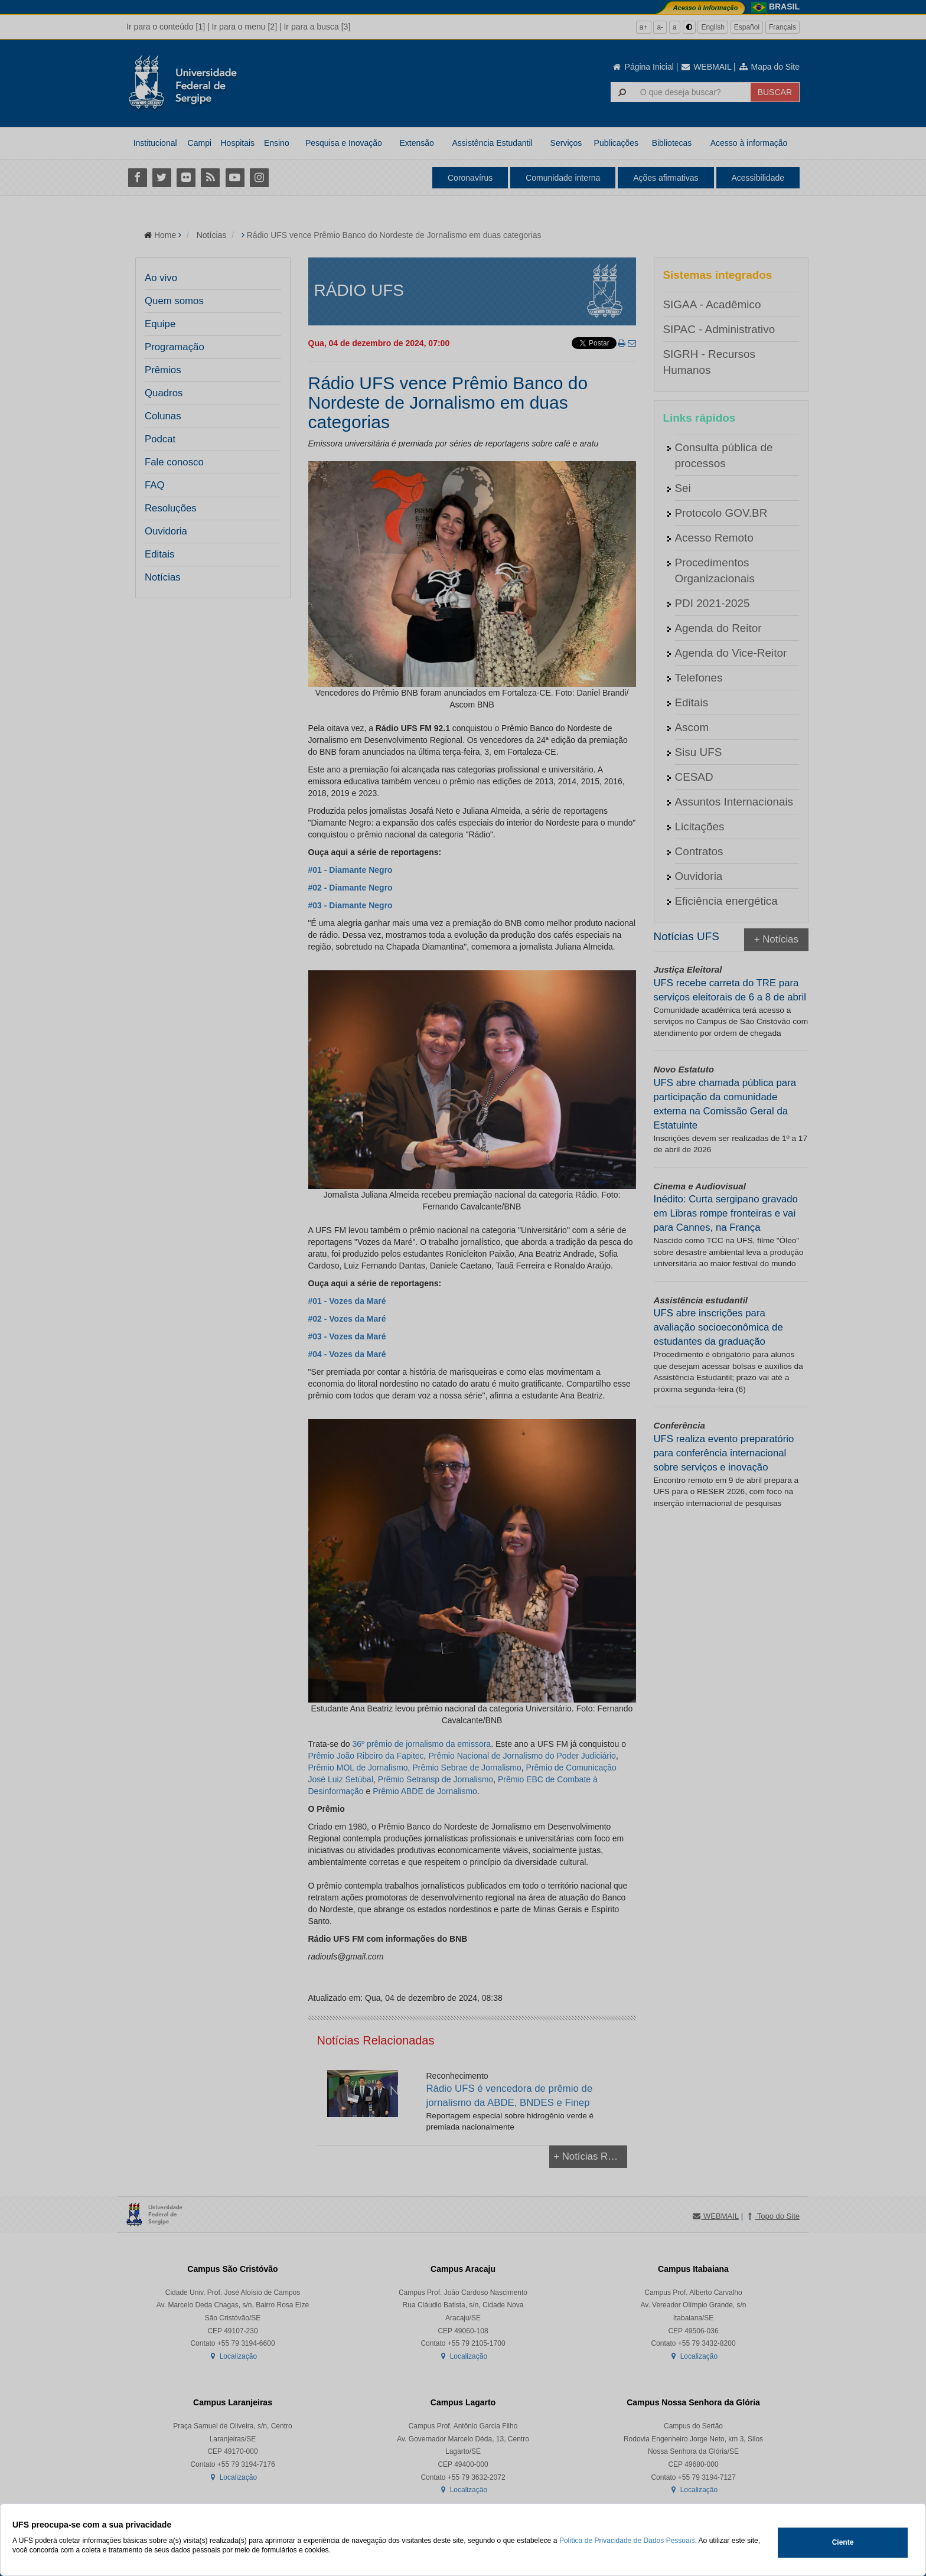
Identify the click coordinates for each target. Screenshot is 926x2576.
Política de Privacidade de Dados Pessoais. (628, 2540)
